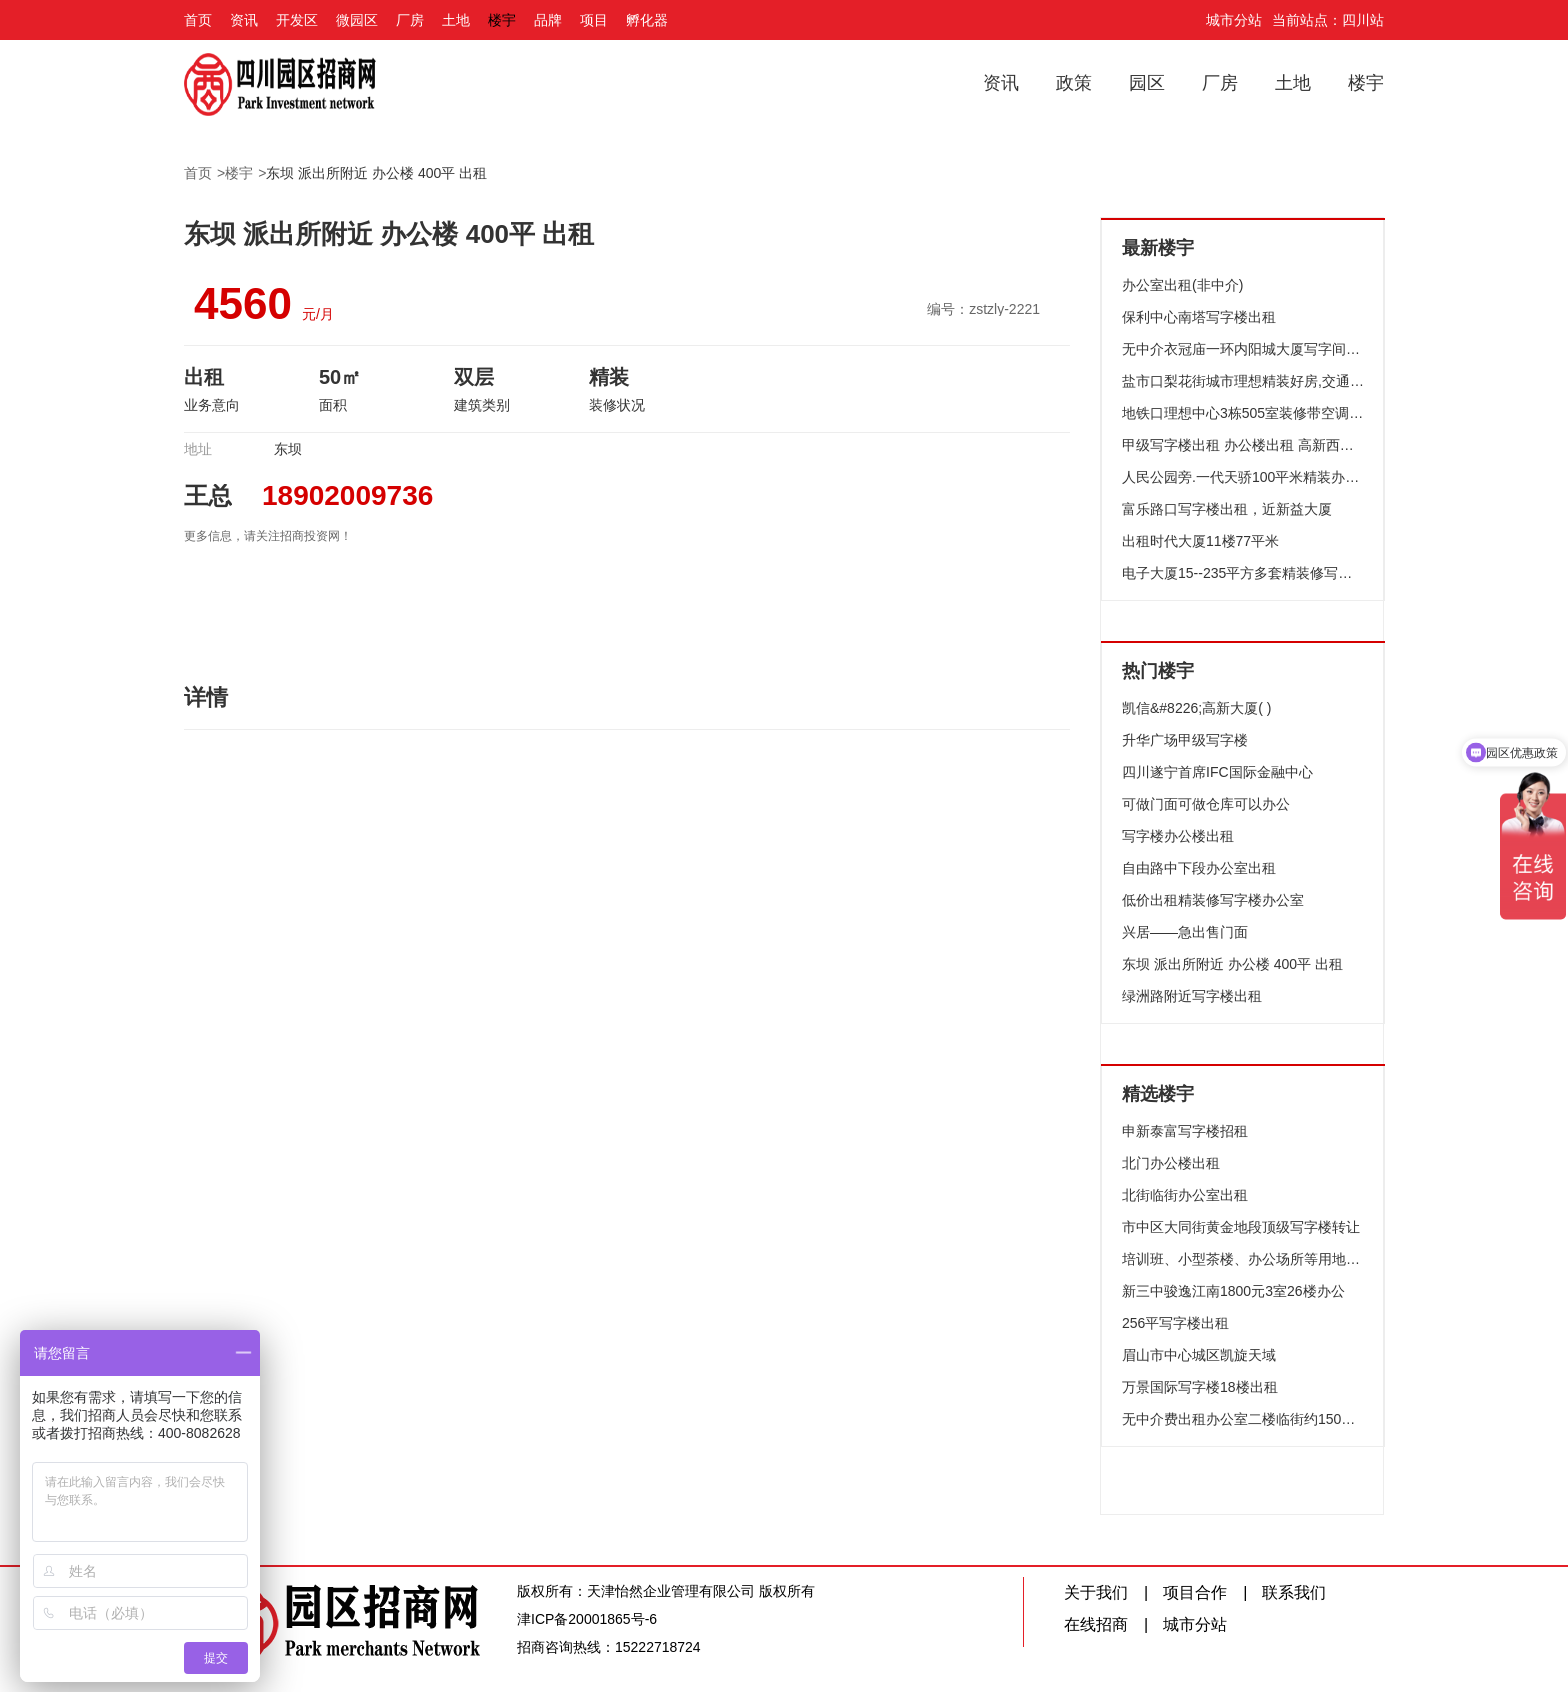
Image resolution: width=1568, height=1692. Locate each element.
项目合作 (1195, 1592)
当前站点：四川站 (1328, 20)
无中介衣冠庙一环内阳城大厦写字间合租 (1243, 349)
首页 (198, 20)
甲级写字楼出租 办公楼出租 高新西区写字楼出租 (1243, 445)
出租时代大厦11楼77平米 (1200, 541)
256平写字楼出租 (1175, 1323)
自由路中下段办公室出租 (1199, 868)
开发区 (297, 20)
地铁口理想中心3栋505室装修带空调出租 (1243, 413)
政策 (1074, 83)
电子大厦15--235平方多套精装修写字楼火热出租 (1243, 573)
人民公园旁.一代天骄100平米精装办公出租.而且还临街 (1243, 477)
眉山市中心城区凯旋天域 (1199, 1355)
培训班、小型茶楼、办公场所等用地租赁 (1243, 1259)
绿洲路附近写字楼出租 (1192, 996)
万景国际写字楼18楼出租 (1200, 1387)
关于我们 (1096, 1592)
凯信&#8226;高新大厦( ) (1196, 708)
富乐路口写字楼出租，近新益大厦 (1227, 509)
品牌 (548, 20)
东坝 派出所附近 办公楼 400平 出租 (376, 173)
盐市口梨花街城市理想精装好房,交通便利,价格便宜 (1243, 381)
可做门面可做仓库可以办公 (1206, 804)
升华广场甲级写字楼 (1185, 740)
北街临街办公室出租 (1185, 1195)
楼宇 (502, 20)
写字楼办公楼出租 (1178, 836)
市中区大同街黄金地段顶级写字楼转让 (1241, 1227)
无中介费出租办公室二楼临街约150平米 (1243, 1419)
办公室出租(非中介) (1182, 285)
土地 (456, 20)
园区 (1147, 83)
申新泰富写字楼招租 (1185, 1131)
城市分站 (1234, 20)
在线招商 (1096, 1624)
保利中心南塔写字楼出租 (1199, 317)
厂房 (410, 20)
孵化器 (647, 20)
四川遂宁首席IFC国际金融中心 (1217, 772)
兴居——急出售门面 (1185, 932)
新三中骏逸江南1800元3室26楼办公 (1233, 1291)
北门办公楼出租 (1171, 1163)
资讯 (244, 20)
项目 (594, 20)
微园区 (357, 20)
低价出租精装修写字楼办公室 (1213, 900)
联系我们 (1294, 1592)
